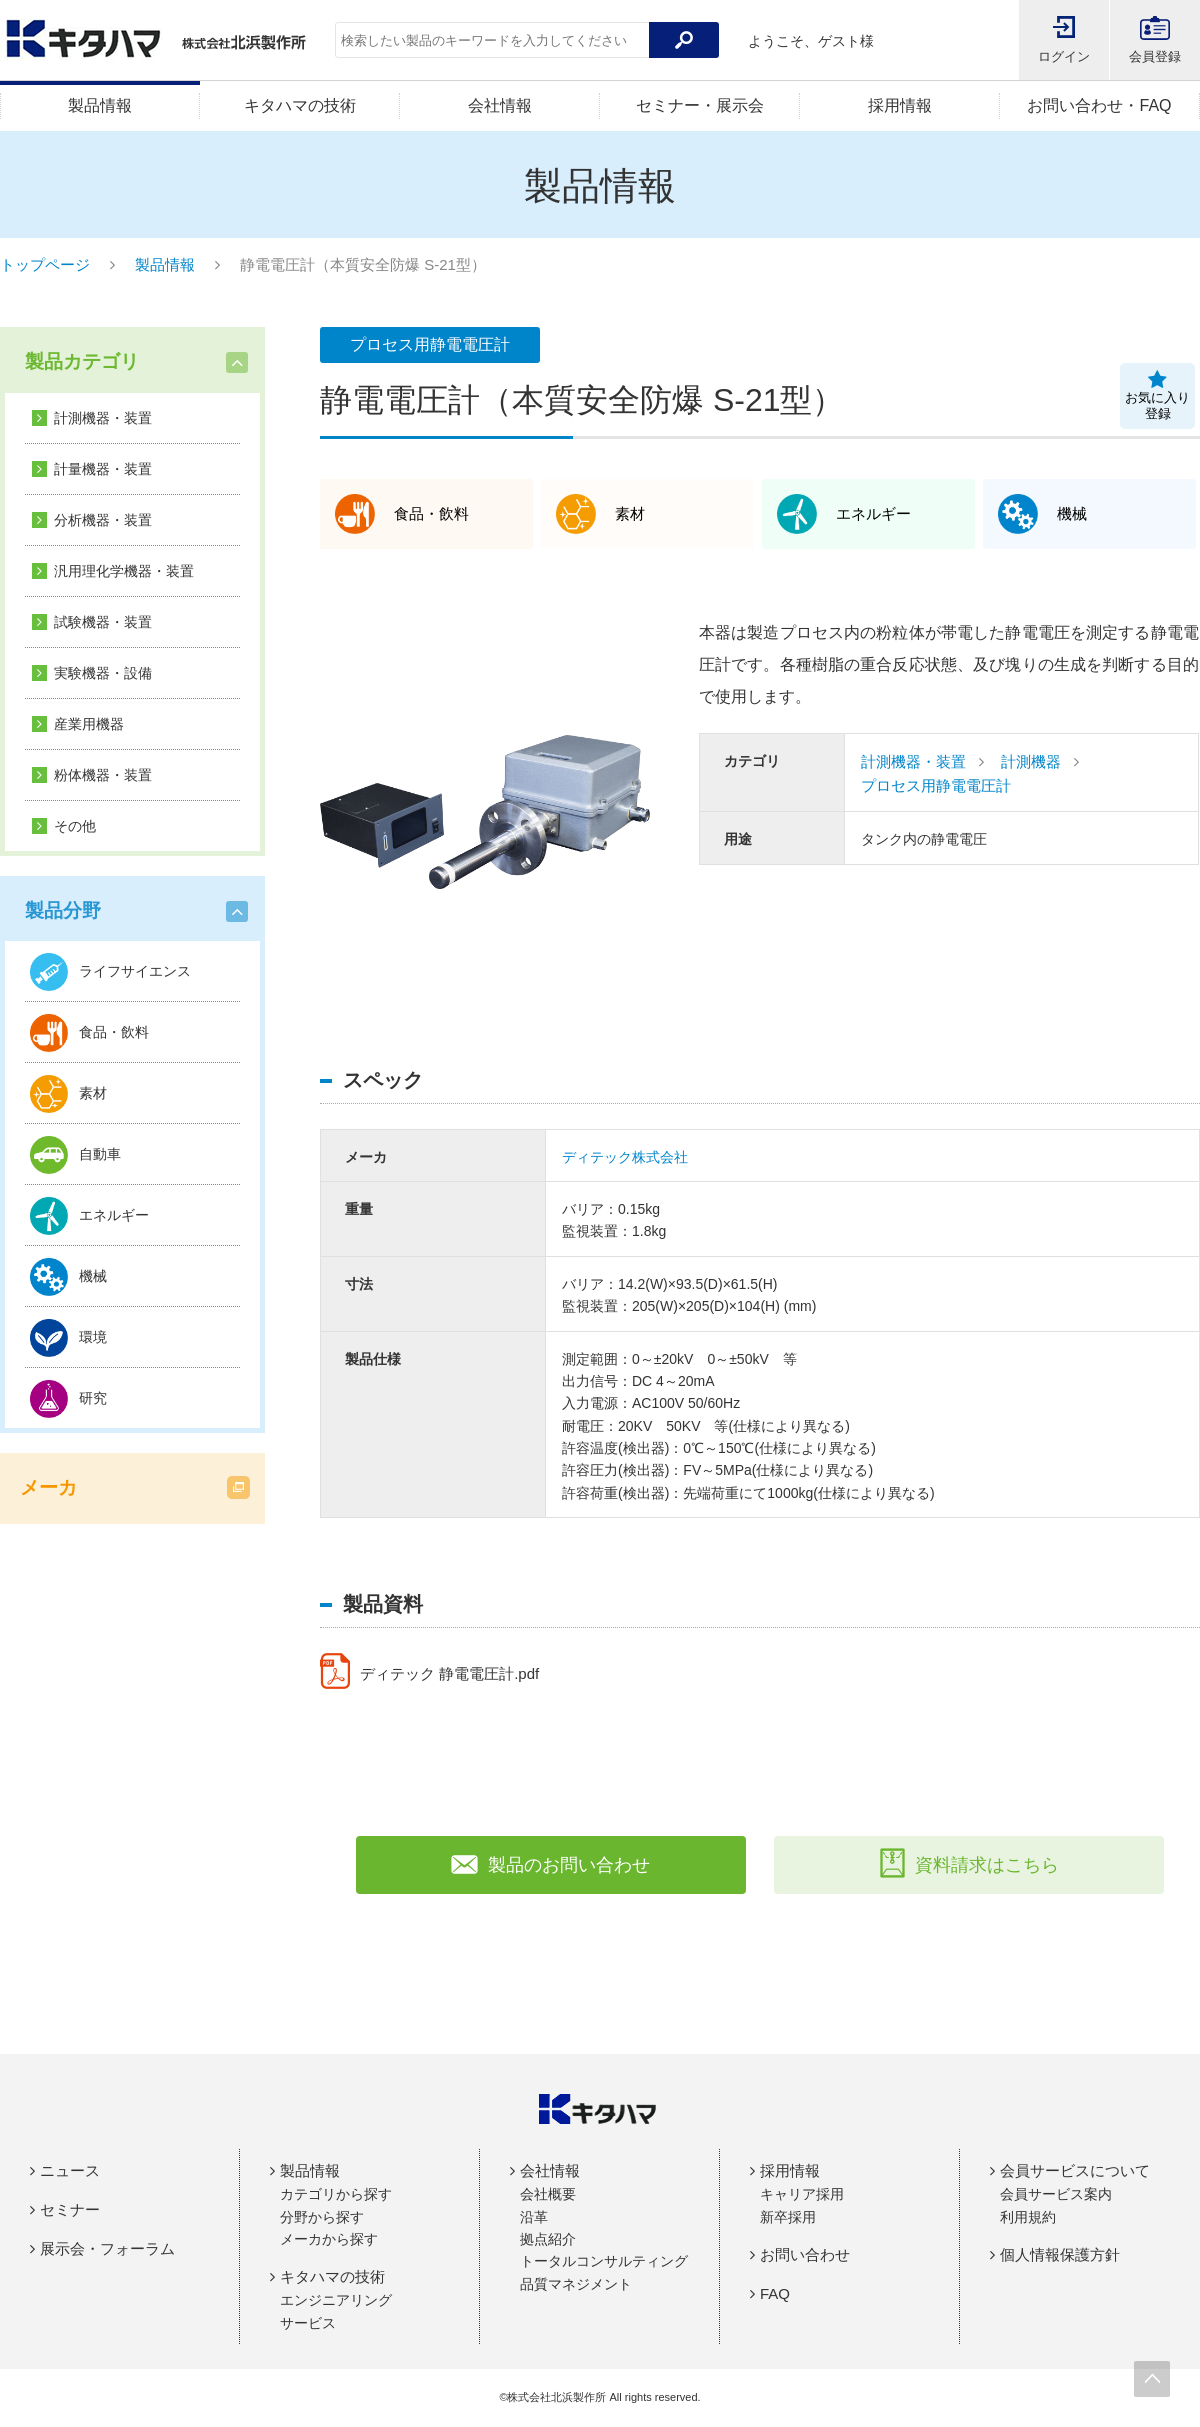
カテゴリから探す (336, 2194)
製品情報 (100, 105)
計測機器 (1031, 761)
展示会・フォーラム (107, 2248)
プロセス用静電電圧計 (936, 785)
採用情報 (900, 105)
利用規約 (1028, 2217)
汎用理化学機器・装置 (124, 571)
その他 (75, 826)
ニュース (70, 2170)
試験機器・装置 (103, 622)
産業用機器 (89, 724)
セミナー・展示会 (700, 105)
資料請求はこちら (969, 1865)
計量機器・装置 (103, 469)
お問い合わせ (805, 2254)
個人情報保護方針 (1060, 2254)
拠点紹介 (548, 2239)
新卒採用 (788, 2217)
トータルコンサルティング (604, 2261)
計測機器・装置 (103, 418)
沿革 (534, 2217)
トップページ (45, 264)
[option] (485, 812)
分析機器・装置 (103, 520)
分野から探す (322, 2217)
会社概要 (548, 2194)
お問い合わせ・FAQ (1099, 105)
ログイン (1064, 56)
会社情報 (500, 105)
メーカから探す (329, 2239)
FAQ (775, 2293)
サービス (308, 2323)
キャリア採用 (802, 2194)
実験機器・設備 (103, 673)
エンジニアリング (336, 2300)
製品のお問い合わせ (550, 1865)
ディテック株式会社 (625, 1157)
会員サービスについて (1075, 2170)
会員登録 (1155, 56)
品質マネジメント (576, 2284)
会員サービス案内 (1056, 2194)
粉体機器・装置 (103, 775)
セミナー (70, 2209)
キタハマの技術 (300, 105)
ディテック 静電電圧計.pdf (457, 1673)
